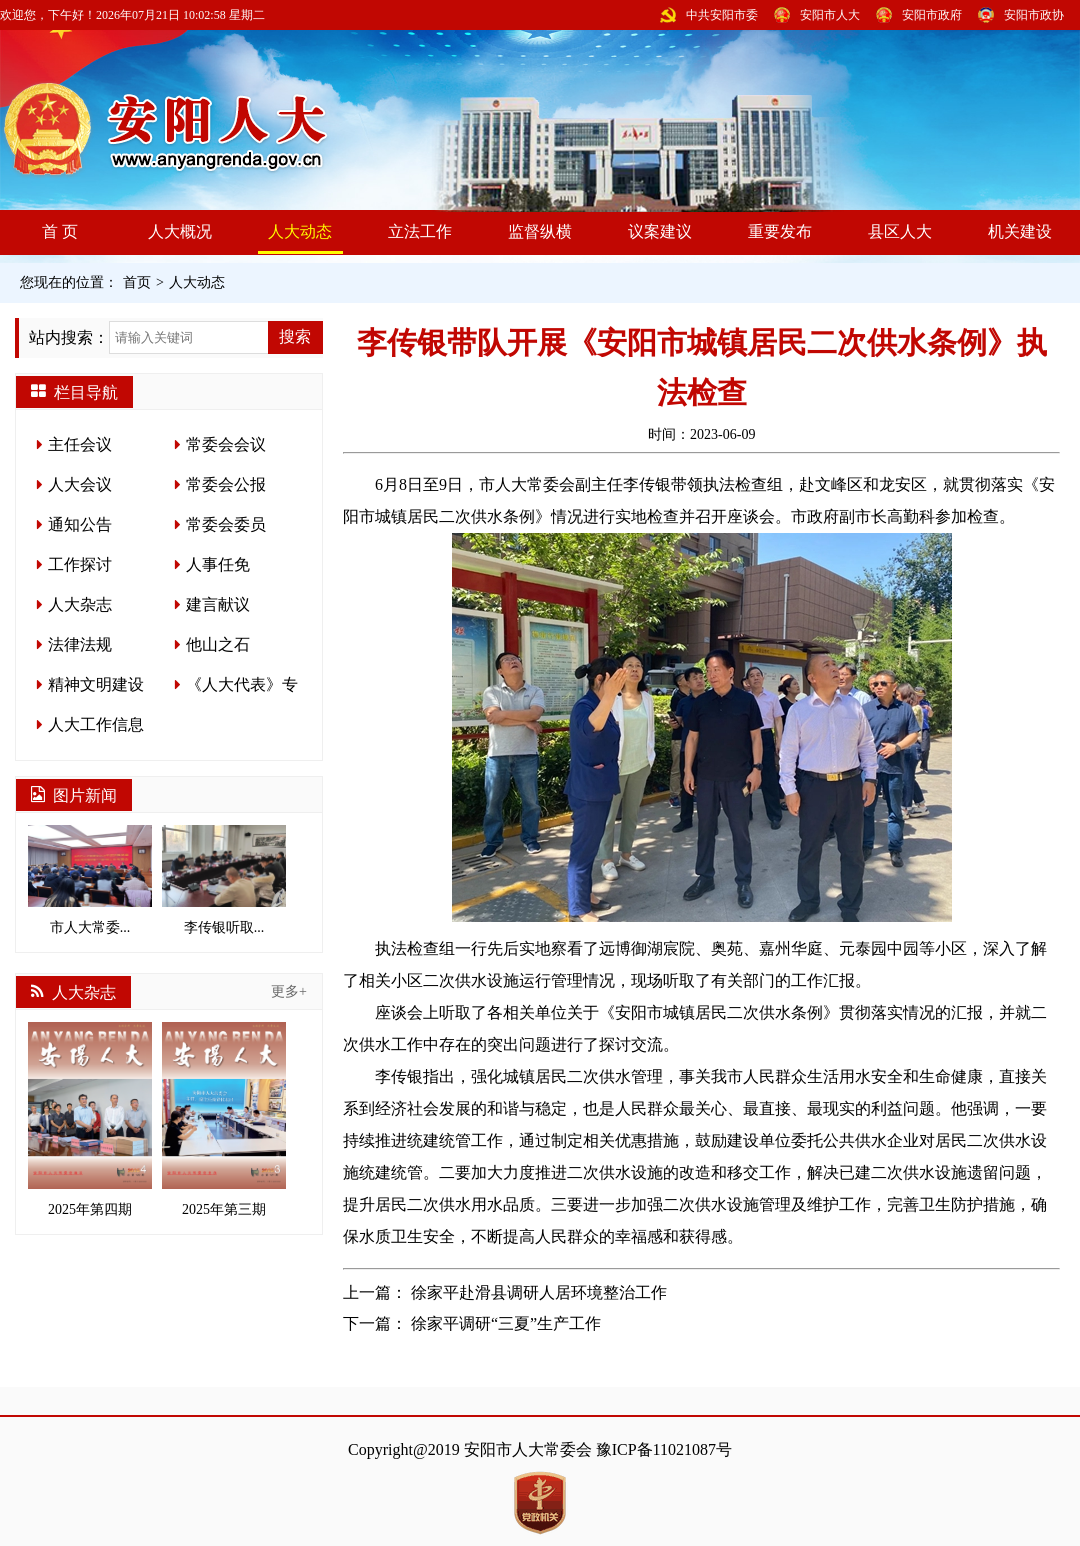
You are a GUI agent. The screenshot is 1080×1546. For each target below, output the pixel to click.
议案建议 (660, 231)
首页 (137, 282)
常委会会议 (226, 444)
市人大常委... (90, 880)
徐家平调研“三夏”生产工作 (506, 1323)
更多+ (289, 991)
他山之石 (218, 644)
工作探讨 (80, 564)
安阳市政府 (932, 15)
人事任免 (218, 564)
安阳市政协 (1034, 15)
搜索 (295, 336)
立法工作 (420, 231)
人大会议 (80, 484)
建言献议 (218, 604)
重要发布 (780, 231)
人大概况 (180, 231)
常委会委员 (226, 524)
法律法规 (80, 644)
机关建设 (1020, 231)
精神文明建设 (96, 684)
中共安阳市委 (722, 15)
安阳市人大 (830, 15)
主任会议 (80, 444)
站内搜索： (69, 337)
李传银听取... (224, 880)
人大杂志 (80, 604)
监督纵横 (540, 231)
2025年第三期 (224, 1119)
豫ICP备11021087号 (664, 1449)
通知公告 (80, 524)
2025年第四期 (90, 1119)
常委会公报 (226, 484)
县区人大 (900, 231)
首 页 (60, 231)
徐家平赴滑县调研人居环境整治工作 (539, 1292)
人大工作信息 (96, 724)
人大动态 (300, 231)
